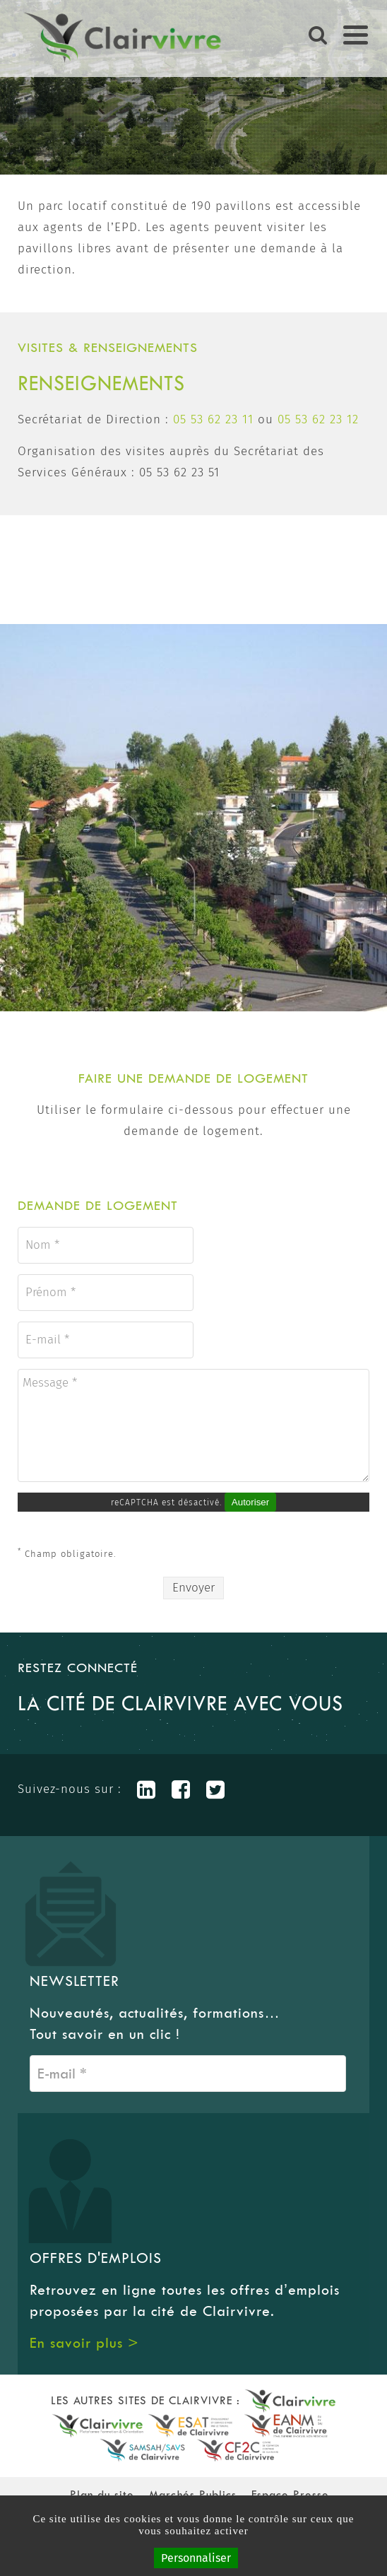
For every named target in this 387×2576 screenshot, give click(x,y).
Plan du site (102, 2494)
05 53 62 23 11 (213, 419)
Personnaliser (196, 2558)
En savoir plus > (84, 2342)
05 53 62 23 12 (318, 419)
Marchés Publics (193, 2494)
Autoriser (250, 1502)
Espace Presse (290, 2494)
